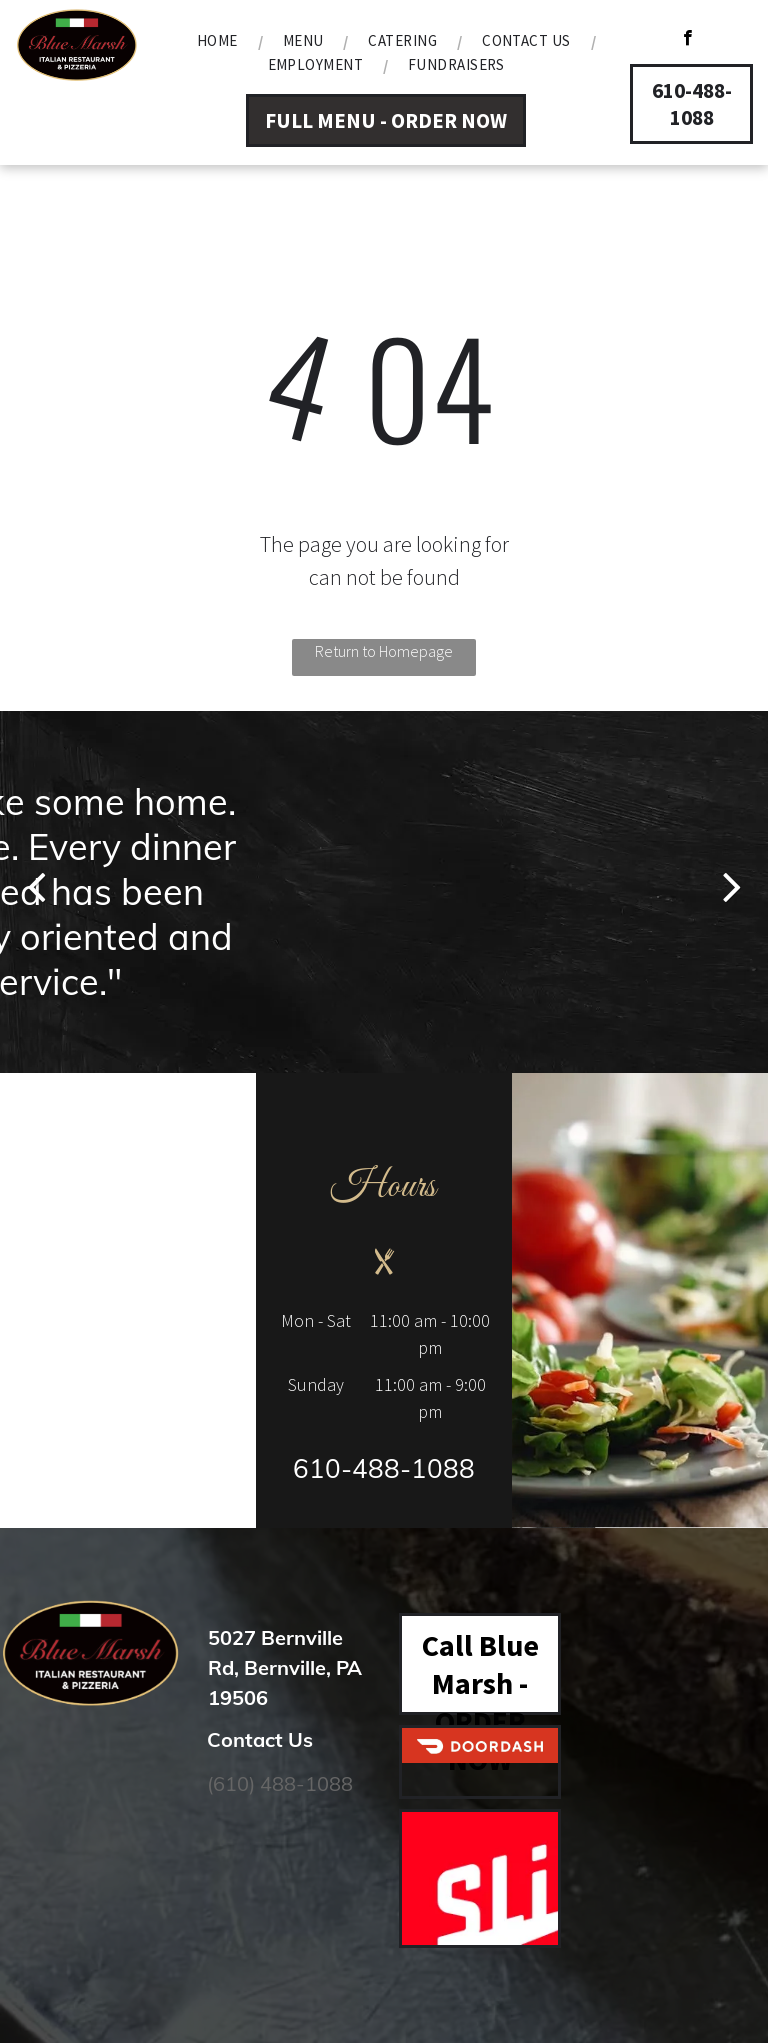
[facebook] (687, 40)
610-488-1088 (384, 1468)
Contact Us (260, 1739)
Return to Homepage (384, 651)
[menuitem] (220, 41)
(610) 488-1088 (280, 1783)
